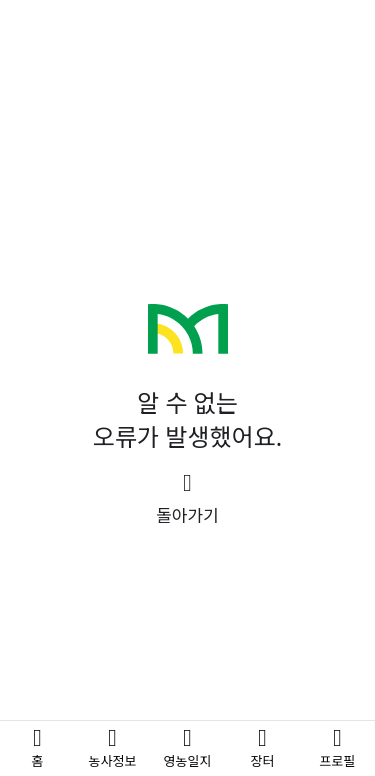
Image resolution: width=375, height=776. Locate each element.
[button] (187, 500)
